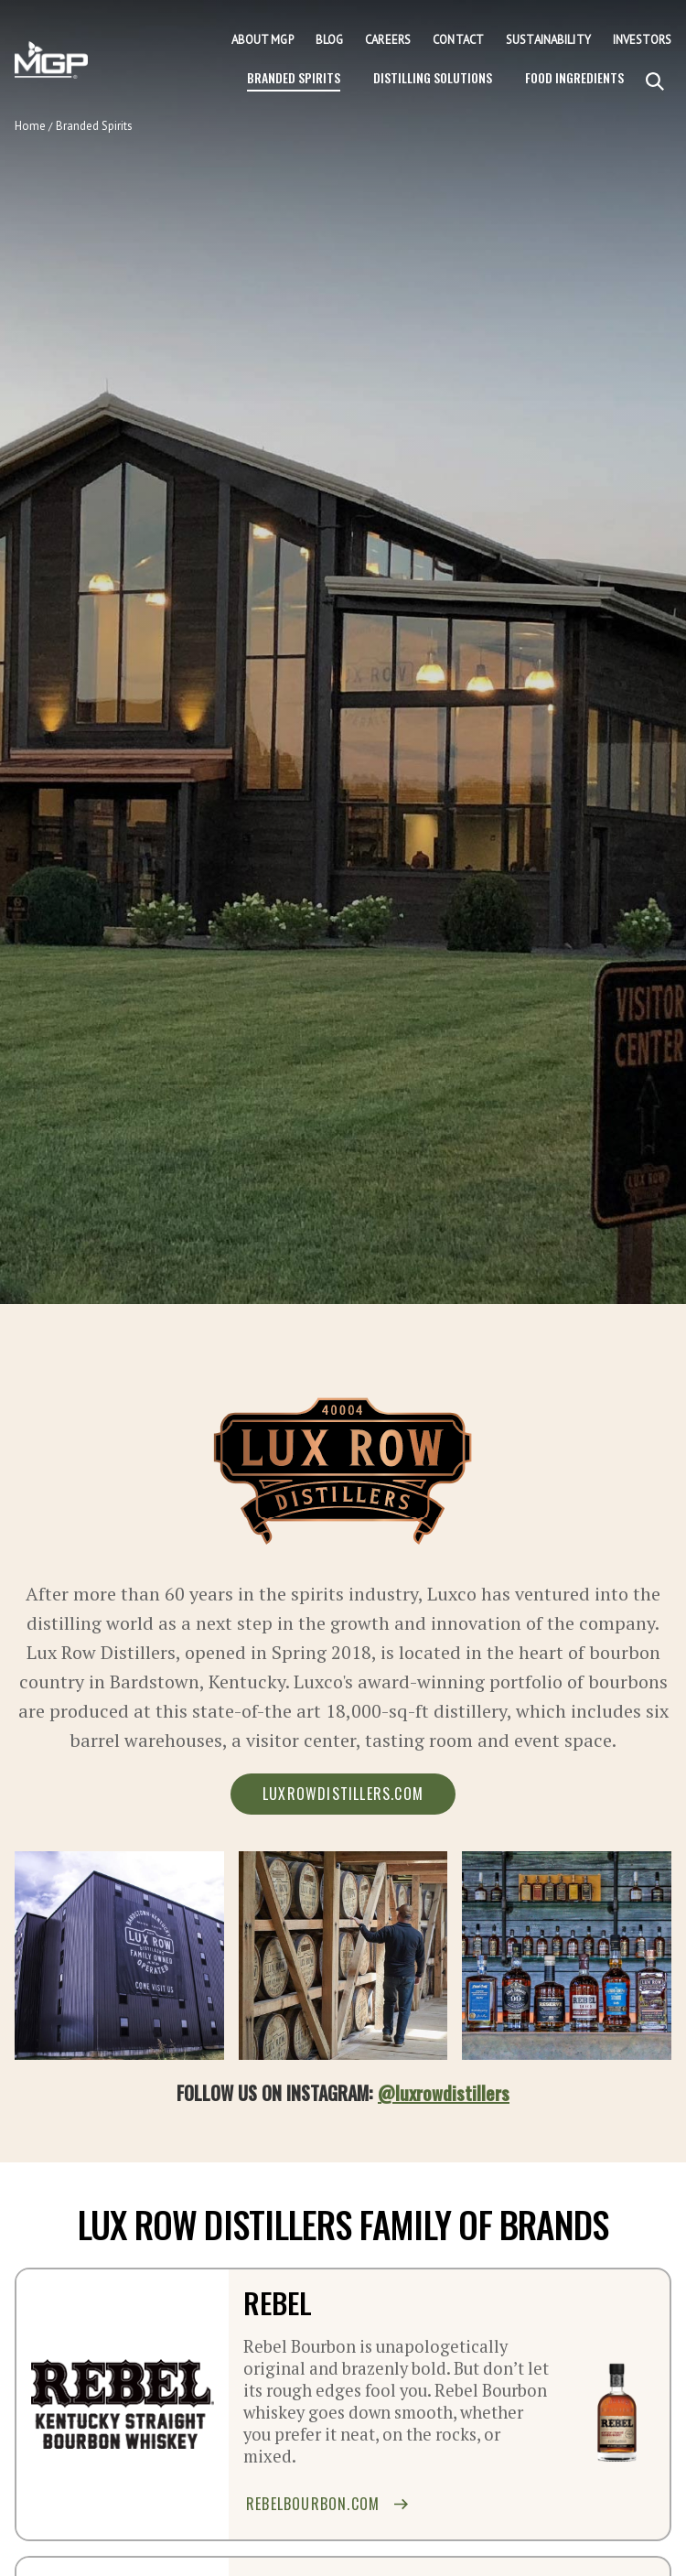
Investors (642, 40)
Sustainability (548, 40)
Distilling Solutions (432, 77)
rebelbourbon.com (327, 2504)
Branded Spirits (293, 77)
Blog (330, 40)
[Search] (654, 82)
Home (30, 126)
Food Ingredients (574, 77)
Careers (388, 40)
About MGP (262, 40)
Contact (458, 40)
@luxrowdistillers (443, 2093)
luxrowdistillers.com (343, 1794)
